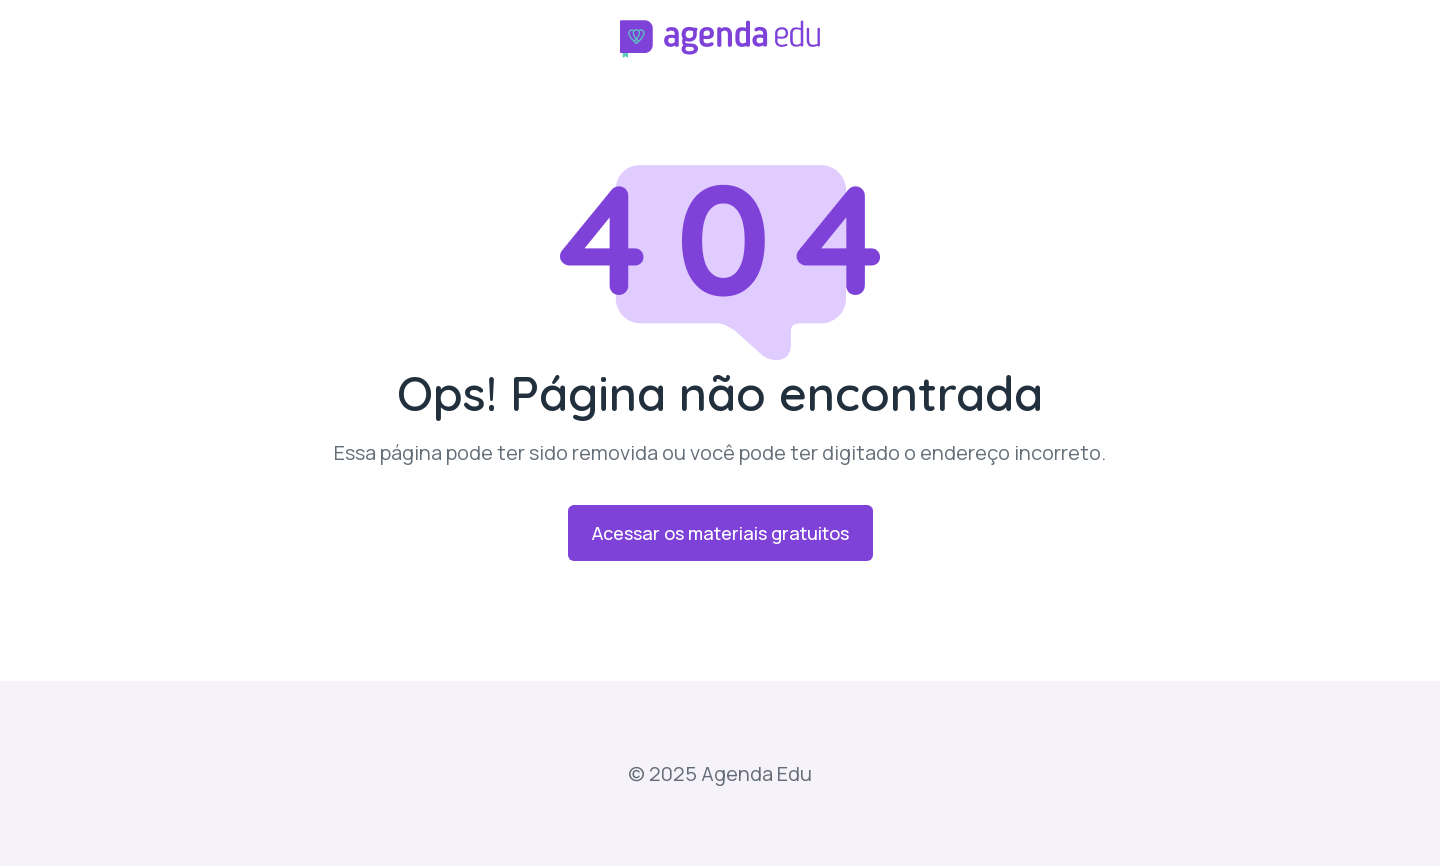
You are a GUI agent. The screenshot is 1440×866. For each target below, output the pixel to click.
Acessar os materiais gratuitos (720, 533)
